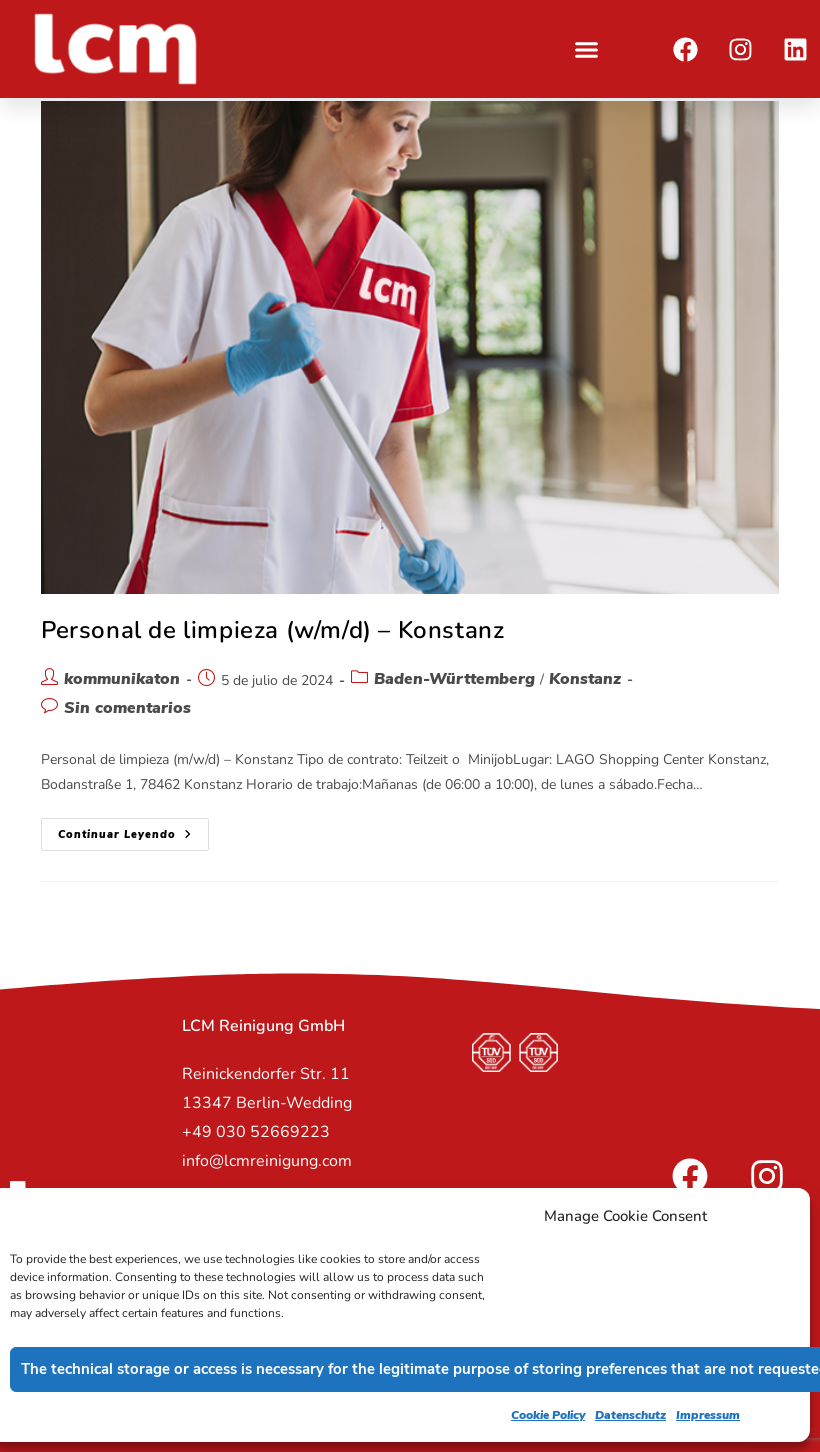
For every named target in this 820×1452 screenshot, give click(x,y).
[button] (587, 49)
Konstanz (585, 679)
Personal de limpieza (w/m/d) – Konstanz (272, 630)
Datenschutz (630, 1415)
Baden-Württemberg (454, 679)
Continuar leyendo (133, 830)
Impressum (708, 1415)
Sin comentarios (127, 708)
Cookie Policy (548, 1415)
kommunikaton (122, 679)
